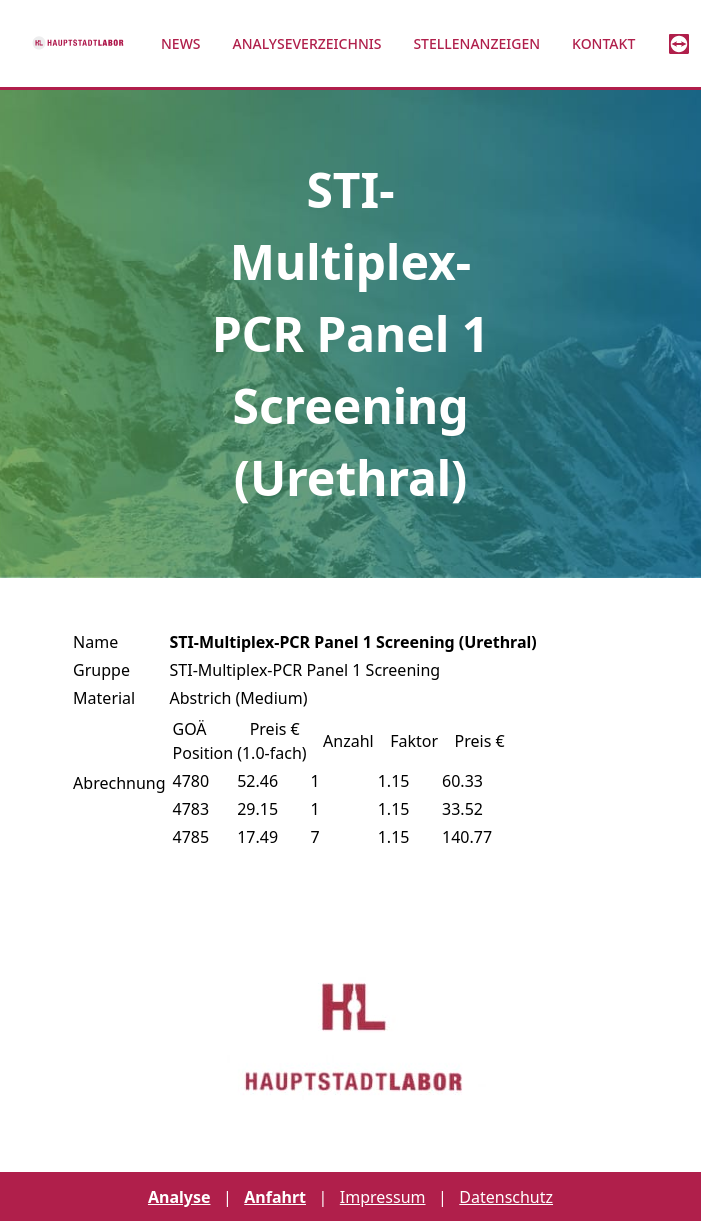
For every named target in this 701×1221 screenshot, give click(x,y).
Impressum (383, 1197)
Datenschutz (506, 1197)
